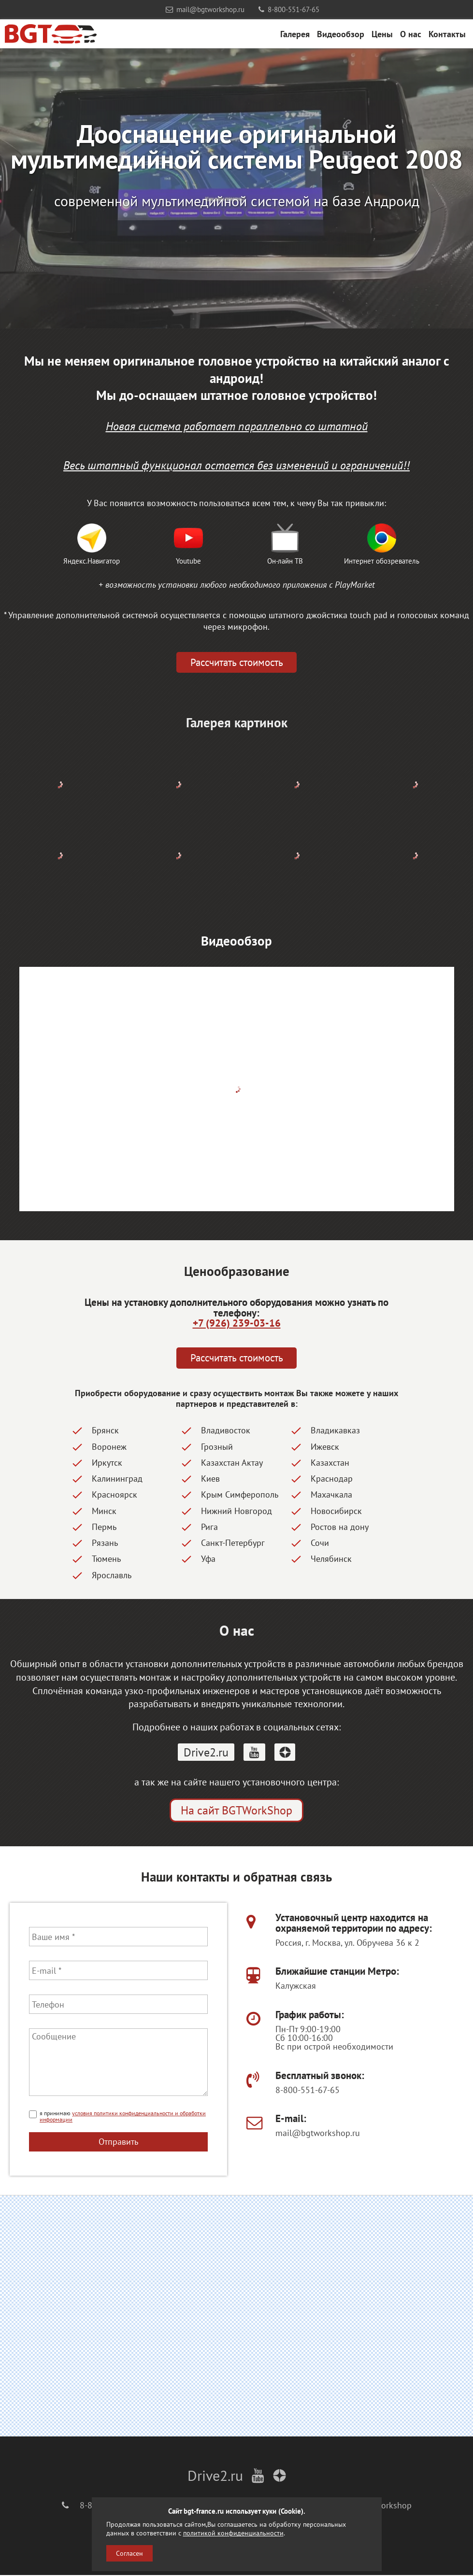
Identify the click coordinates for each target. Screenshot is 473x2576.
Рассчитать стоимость (236, 662)
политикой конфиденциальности (233, 2533)
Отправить (118, 2142)
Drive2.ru (205, 1752)
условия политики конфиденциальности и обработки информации (123, 2116)
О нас (410, 34)
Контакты (447, 34)
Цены (382, 34)
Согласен (129, 2553)
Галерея (295, 34)
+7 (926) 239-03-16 (237, 1323)
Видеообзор (340, 34)
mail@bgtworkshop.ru (205, 9)
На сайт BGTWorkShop (236, 1810)
